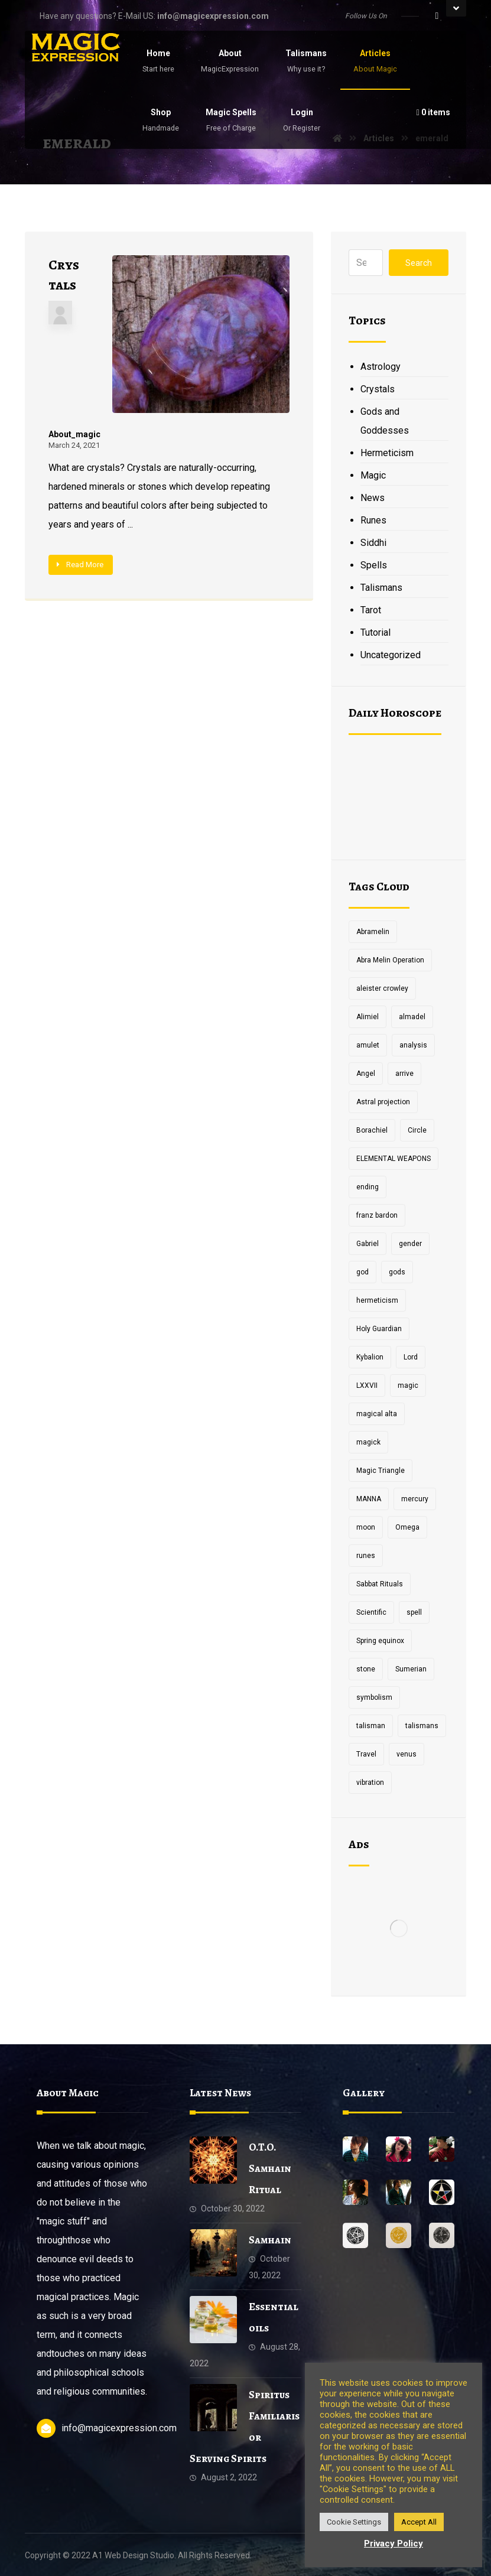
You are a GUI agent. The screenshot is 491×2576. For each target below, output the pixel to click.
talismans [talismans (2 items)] (421, 1726)
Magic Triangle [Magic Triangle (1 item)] (380, 1470)
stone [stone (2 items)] (365, 1669)
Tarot (370, 610)
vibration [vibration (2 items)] (370, 1782)
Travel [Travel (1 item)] (366, 1754)
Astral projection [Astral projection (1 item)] (383, 1102)
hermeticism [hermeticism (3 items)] (377, 1300)
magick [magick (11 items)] (368, 1442)
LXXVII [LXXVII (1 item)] (367, 1385)
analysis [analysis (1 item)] (413, 1045)
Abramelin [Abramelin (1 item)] (372, 932)
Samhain (270, 2240)
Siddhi (373, 542)
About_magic (74, 434)
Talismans (381, 587)
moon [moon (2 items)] (365, 1527)
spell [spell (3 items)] (414, 1612)
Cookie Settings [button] (354, 2522)
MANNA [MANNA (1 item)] (368, 1499)
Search (418, 263)
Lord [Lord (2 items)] (411, 1357)
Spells (373, 565)
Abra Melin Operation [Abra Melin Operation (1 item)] (390, 960)
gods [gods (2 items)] (397, 1272)
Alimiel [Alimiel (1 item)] (367, 1017)
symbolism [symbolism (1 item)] (374, 1697)
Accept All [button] (419, 2522)
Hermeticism (387, 452)
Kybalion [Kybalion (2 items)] (369, 1357)
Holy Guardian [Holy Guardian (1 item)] (379, 1329)
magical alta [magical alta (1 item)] (376, 1414)
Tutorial (375, 632)
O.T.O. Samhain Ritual (270, 2168)
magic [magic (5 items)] (408, 1385)
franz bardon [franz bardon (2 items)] (377, 1215)
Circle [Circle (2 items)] (417, 1130)
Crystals (377, 389)
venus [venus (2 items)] (406, 1754)
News (372, 497)
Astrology (380, 366)
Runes (373, 520)
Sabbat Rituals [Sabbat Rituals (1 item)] (379, 1584)
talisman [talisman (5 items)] (370, 1726)
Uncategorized (390, 655)
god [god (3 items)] (362, 1272)
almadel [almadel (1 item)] (412, 1017)
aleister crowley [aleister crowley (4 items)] (382, 988)
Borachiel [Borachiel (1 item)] (372, 1130)
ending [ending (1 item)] (367, 1187)
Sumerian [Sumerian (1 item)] (411, 1669)
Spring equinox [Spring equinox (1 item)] (380, 1641)
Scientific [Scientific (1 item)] (371, 1612)
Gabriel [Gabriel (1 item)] (367, 1244)
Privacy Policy (393, 2543)
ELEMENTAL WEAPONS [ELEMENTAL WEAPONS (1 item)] (393, 1158)
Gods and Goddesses (384, 421)
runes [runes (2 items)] (365, 1556)
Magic (373, 475)
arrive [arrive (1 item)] (404, 1073)
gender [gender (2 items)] (410, 1244)
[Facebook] (437, 16)
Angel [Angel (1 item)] (365, 1073)
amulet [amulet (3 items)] (367, 1045)
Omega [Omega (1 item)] (407, 1527)
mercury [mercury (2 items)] (414, 1499)
